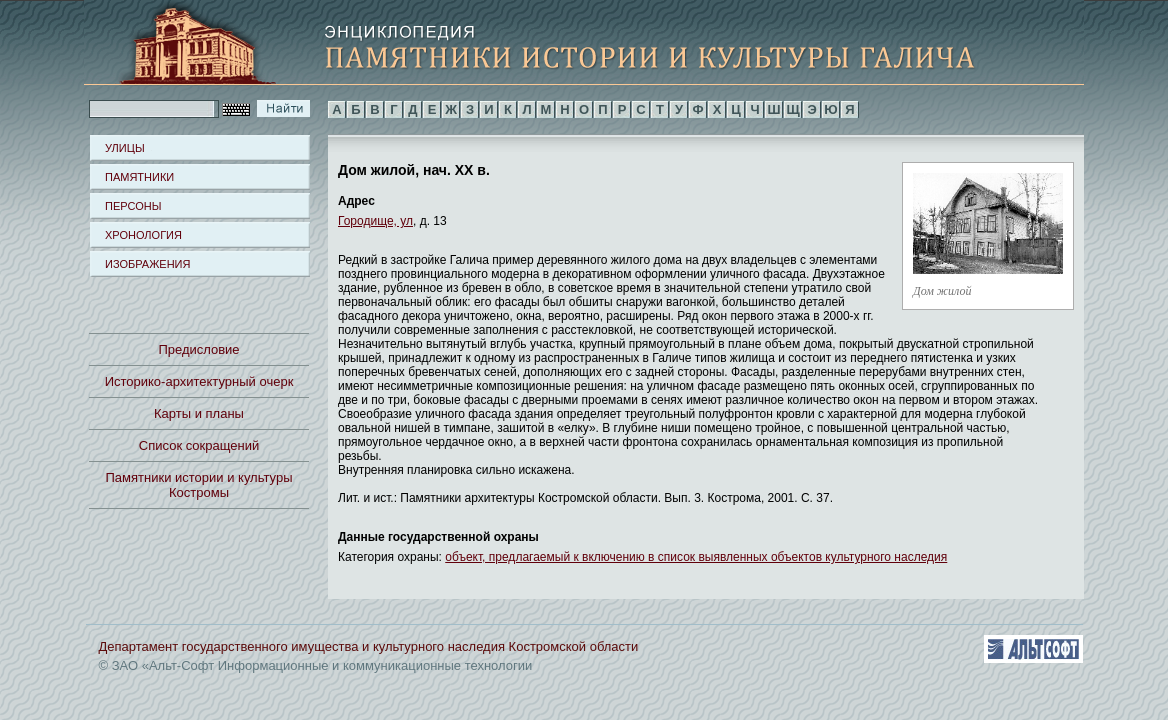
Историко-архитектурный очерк (199, 381)
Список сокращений (199, 445)
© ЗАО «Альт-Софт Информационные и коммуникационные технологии (316, 665)
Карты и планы (199, 413)
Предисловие (198, 349)
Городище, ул (375, 221)
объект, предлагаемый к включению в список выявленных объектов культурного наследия (696, 557)
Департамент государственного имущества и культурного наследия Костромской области (369, 646)
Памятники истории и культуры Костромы (199, 485)
